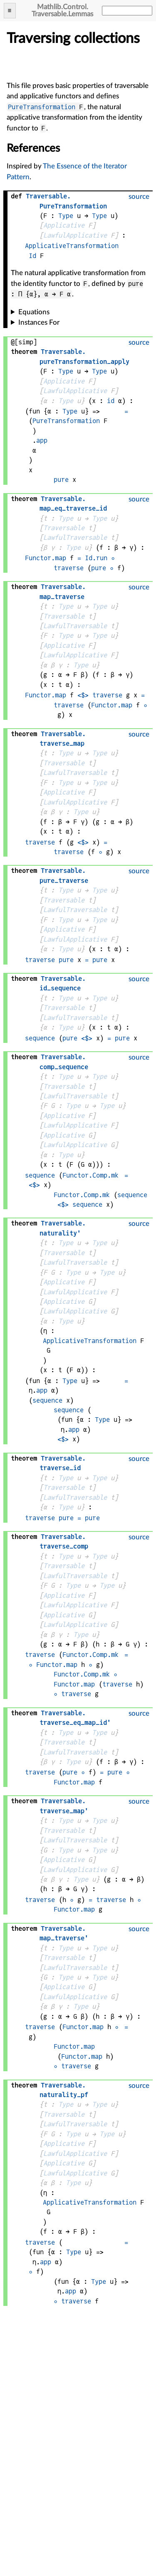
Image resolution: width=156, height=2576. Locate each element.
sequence (40, 1038)
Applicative (63, 225)
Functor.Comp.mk (90, 1175)
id (110, 401)
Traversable (63, 528)
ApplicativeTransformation (72, 246)
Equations (34, 312)
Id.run (96, 558)
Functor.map (45, 558)
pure (61, 480)
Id (32, 256)
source (139, 196)
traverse (69, 568)
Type (65, 216)
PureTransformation (41, 107)
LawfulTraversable (75, 537)
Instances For (38, 322)
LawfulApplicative (75, 235)
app (41, 440)
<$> (83, 695)
